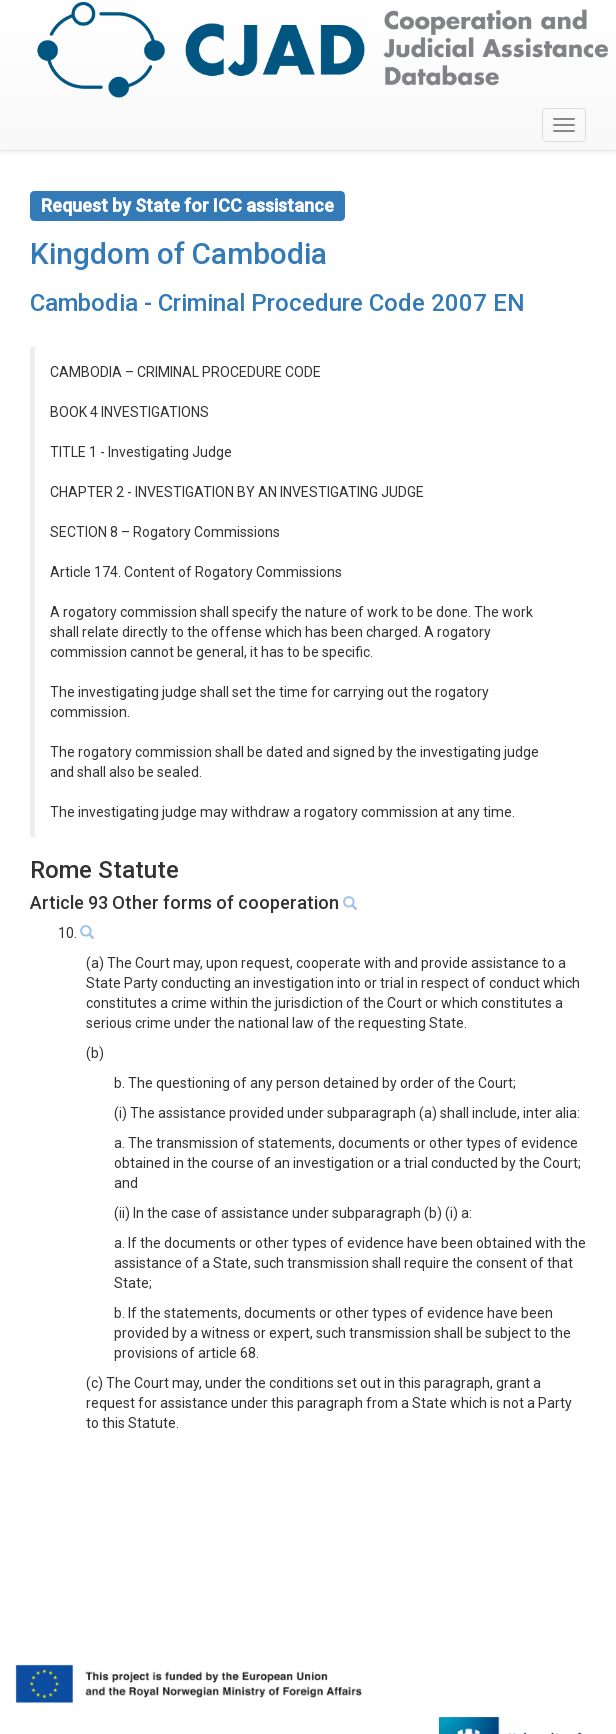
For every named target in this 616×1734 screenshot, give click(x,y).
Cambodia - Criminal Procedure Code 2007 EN (277, 303)
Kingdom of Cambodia (178, 253)
